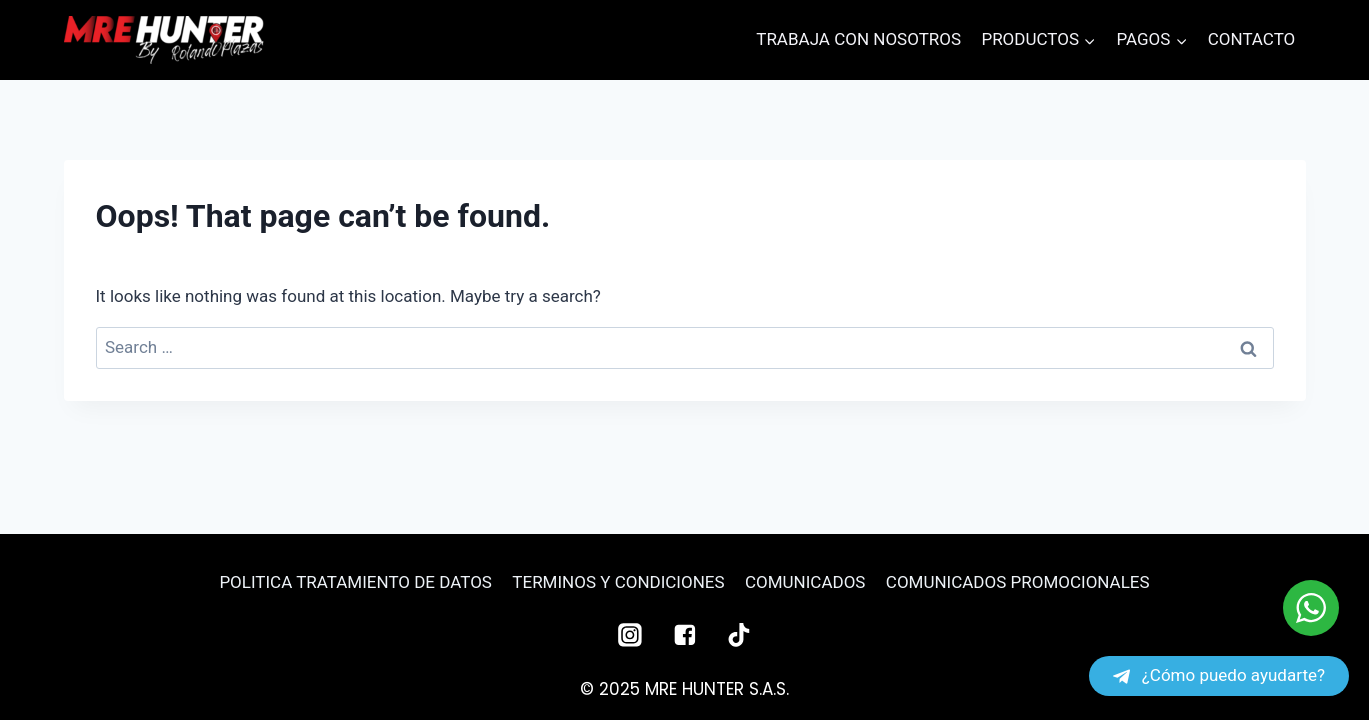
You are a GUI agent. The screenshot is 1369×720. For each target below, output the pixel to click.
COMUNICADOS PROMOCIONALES (1018, 582)
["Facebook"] (685, 635)
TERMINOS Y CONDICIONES (618, 582)
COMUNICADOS (805, 582)
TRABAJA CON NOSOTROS (858, 39)
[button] (1089, 40)
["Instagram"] (630, 635)
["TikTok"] (739, 635)
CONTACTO (1252, 39)
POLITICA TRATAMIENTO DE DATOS (355, 582)
